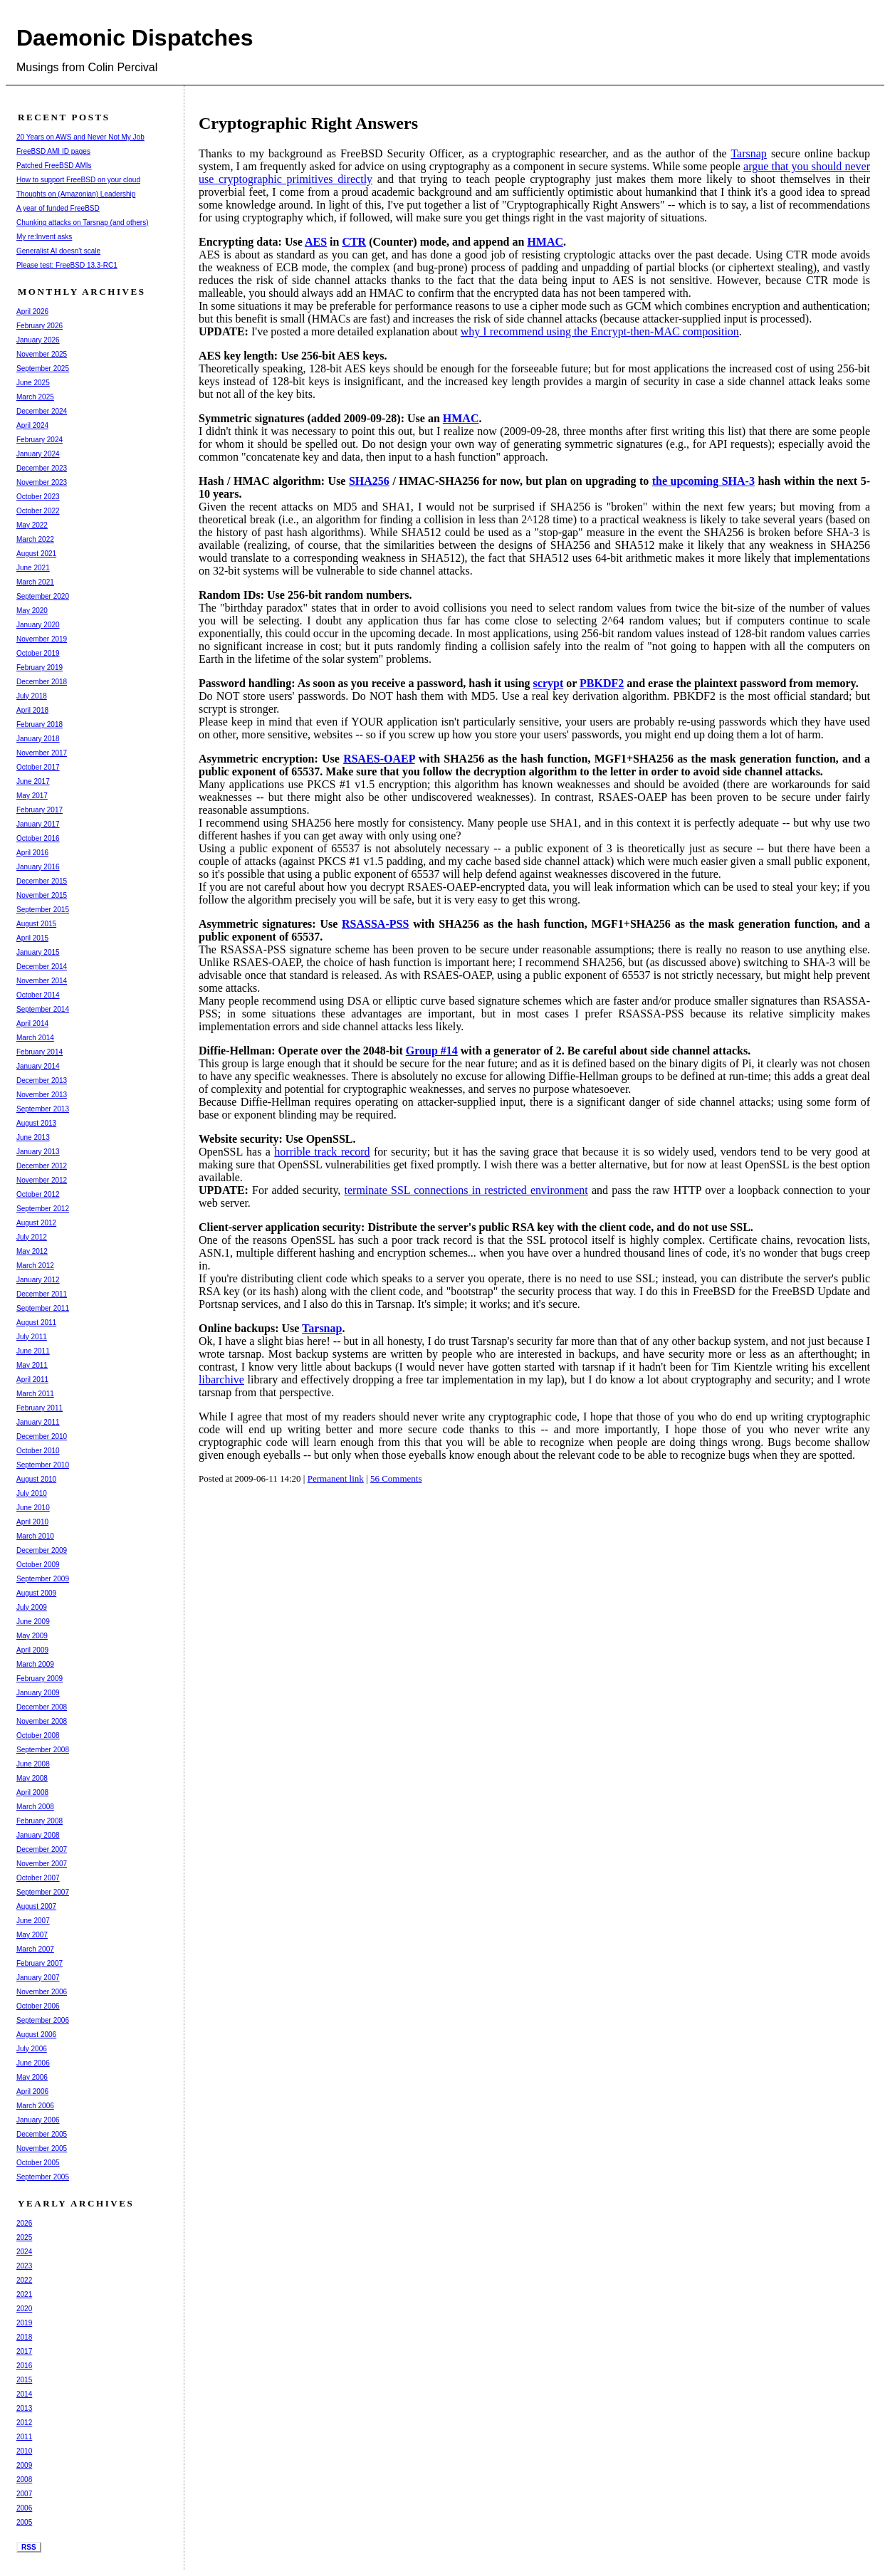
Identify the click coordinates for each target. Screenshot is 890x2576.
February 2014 (39, 1052)
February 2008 (39, 1821)
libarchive (221, 1379)
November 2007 (41, 1864)
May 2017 (32, 796)
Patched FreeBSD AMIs (54, 165)
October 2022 (38, 511)
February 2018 (39, 724)
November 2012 (41, 1180)
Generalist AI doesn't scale (58, 251)
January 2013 (38, 1152)
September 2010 (42, 1465)
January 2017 (38, 824)
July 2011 (31, 1337)
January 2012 (38, 1280)
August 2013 (36, 1123)
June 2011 (33, 1351)
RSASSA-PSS (375, 924)
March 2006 (35, 2106)
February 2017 (39, 810)
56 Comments (396, 1478)
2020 (24, 2309)
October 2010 (38, 1451)
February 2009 (39, 1678)
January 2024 (38, 454)
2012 (24, 2422)
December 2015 (41, 881)
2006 (24, 2508)
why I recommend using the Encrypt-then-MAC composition (600, 331)
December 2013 (41, 1080)
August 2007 (36, 1906)
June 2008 (33, 1764)
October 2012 (38, 1194)
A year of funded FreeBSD (58, 208)
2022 (24, 2280)
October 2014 (38, 995)
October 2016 (38, 838)
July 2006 (31, 2049)
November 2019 (41, 639)
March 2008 (35, 1807)
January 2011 (38, 1422)
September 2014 (42, 1009)
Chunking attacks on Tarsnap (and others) (82, 222)
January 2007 (38, 1977)
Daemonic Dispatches (134, 38)
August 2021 (36, 553)
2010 (24, 2451)
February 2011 (39, 1408)
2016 (24, 2366)
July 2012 (31, 1237)
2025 (24, 2237)
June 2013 (33, 1137)
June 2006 (33, 2063)
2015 (24, 2380)
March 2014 (35, 1038)
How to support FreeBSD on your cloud (78, 180)
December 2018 (41, 682)
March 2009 (35, 1664)
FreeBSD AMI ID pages (53, 151)
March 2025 (35, 397)
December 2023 (41, 468)
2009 (24, 2465)
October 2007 (38, 1878)
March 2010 (35, 1536)
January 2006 (38, 2120)
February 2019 (39, 667)
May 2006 (32, 2077)
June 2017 (33, 781)
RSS (28, 2547)
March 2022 (35, 539)
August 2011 (36, 1322)
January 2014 (38, 1066)
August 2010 (36, 1479)
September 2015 (42, 909)
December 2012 (41, 1166)
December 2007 (41, 1849)
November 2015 (41, 895)
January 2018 (38, 739)
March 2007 (35, 1949)
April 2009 (32, 1650)
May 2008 (32, 1778)
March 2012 (35, 1265)
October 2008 (38, 1735)
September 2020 (42, 596)
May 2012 (32, 1251)
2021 (24, 2294)
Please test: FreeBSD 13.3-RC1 (66, 265)
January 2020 (38, 625)
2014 (24, 2394)
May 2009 (32, 1636)
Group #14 (432, 1050)
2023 (24, 2266)
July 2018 (31, 696)
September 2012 (42, 1209)
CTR (354, 242)
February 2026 (39, 326)
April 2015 (32, 938)
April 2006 (32, 2091)
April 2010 (32, 1522)
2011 (24, 2437)
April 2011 (32, 1379)
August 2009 (36, 1593)
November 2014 (41, 981)
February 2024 (39, 440)
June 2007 (33, 1921)
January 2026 (38, 340)
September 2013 (42, 1109)
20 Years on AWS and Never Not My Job (80, 137)
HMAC (545, 242)
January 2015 (38, 952)
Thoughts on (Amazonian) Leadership (75, 194)
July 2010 (31, 1493)
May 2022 (32, 525)
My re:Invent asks (44, 237)
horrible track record (322, 1152)
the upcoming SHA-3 (703, 481)
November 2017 (41, 753)
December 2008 (41, 1707)
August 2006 (36, 2034)
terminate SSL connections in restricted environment (466, 1190)
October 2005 (38, 2163)
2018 (24, 2337)
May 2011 (32, 1365)
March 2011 (35, 1394)
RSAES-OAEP (378, 759)
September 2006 (42, 2020)
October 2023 (38, 497)
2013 (24, 2408)
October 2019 (38, 653)
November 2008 (41, 1721)
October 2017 (38, 767)
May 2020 (32, 610)
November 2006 (41, 1992)
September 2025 (42, 368)
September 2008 (42, 1750)
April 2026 (32, 311)
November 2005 (41, 2148)
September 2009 (42, 1579)
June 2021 (33, 568)
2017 (24, 2351)
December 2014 (41, 966)
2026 (24, 2223)
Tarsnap (748, 153)
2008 (24, 2479)
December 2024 (41, 411)
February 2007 (39, 1963)
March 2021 (35, 582)
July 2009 (31, 1607)
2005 (24, 2522)
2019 (24, 2323)
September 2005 (42, 2177)
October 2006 (38, 2006)
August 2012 (36, 1223)
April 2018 (32, 710)
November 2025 (41, 354)
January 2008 (38, 1835)
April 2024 (32, 425)
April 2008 (32, 1792)
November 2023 (41, 482)
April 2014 (32, 1023)
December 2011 (41, 1294)
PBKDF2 (602, 683)
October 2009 (38, 1565)
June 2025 (33, 383)
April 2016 (32, 853)
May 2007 (32, 1935)
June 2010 (33, 1508)
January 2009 (38, 1693)
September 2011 (42, 1308)
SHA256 (369, 481)
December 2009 (41, 1550)
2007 (24, 2494)
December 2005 (41, 2134)
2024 (24, 2252)
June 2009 (33, 1621)
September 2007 (42, 1892)
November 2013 (41, 1095)
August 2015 (36, 924)
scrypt (548, 683)
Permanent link (336, 1478)
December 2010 (41, 1436)
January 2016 (38, 867)
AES (316, 242)
